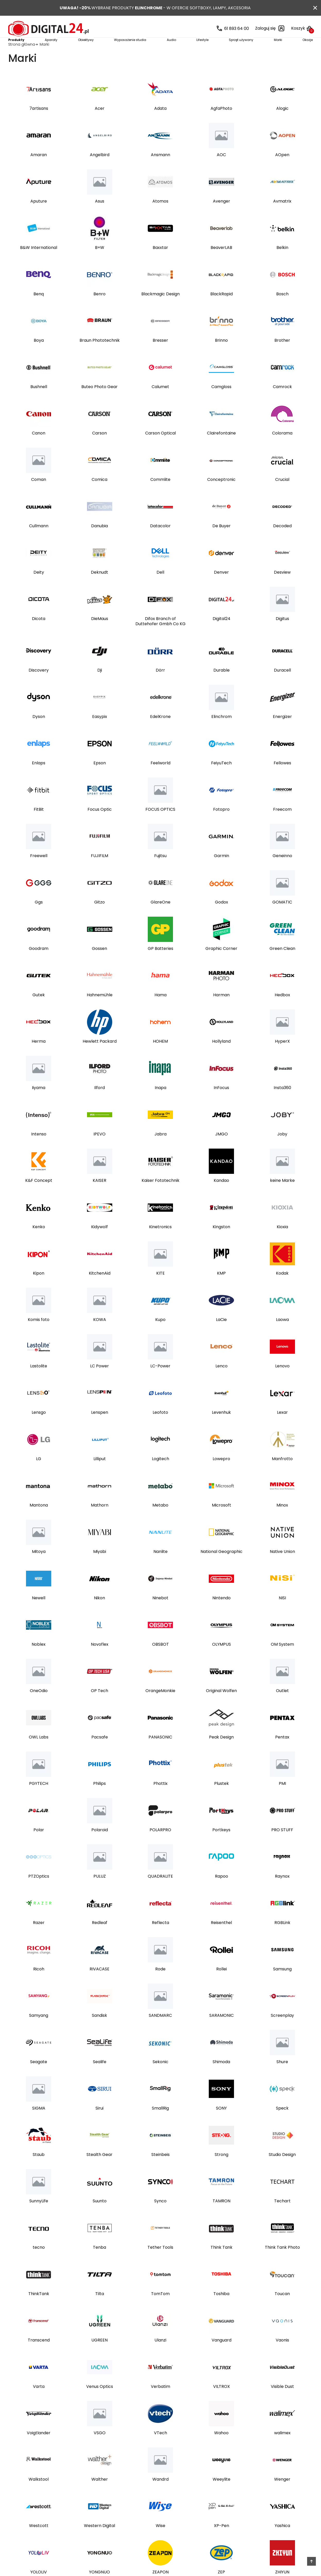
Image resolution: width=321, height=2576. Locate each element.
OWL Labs (38, 1752)
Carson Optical (160, 448)
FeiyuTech (221, 778)
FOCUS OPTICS (160, 824)
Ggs (39, 917)
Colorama (282, 448)
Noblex (39, 1659)
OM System (282, 1659)
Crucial (282, 495)
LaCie (221, 1335)
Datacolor (160, 541)
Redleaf (99, 1938)
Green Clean (282, 964)
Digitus (282, 634)
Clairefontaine (221, 448)
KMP (221, 1288)
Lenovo (282, 1381)
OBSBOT (160, 1659)
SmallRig (160, 2123)
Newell (38, 1613)
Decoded (282, 541)
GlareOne (160, 917)
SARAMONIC (221, 2031)
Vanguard (221, 2355)
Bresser (160, 355)
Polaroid (99, 1845)
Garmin (221, 871)
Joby (282, 1149)
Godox (221, 917)
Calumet (160, 402)
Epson (99, 778)
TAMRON (221, 2216)
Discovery (39, 685)
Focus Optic (100, 824)
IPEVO (99, 1149)
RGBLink (282, 1938)
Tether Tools (160, 2262)
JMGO (221, 1149)
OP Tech (99, 1706)
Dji (99, 685)
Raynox (282, 1891)
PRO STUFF (282, 1845)
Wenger (282, 2494)
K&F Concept (38, 1196)
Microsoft (221, 1520)
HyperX (282, 1056)
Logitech (160, 1474)
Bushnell (38, 402)
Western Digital (99, 2541)
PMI (282, 1799)
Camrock (282, 402)
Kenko (38, 1242)
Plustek (221, 1799)
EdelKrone (160, 732)
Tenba (99, 2262)
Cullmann (38, 541)
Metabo (160, 1520)
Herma (39, 1056)
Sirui (99, 2123)
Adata (160, 124)
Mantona (39, 1520)
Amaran (38, 170)
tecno (39, 2262)
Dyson (38, 732)
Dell (160, 587)
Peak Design (221, 1752)
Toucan (282, 2309)
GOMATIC (282, 917)
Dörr (160, 685)
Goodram (38, 964)
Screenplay (282, 2031)
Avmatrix (282, 216)
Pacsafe (99, 1752)
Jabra (160, 1149)
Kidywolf (99, 1242)
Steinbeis (160, 2170)
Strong (221, 2170)
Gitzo (99, 917)
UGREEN (99, 2355)
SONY (221, 2123)
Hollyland (221, 1056)
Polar (38, 1845)
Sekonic (160, 2077)
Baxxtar (160, 263)
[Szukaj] (144, 28)
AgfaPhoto (221, 124)
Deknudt (99, 587)
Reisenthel (221, 1938)
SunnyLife (38, 2216)
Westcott (38, 2541)
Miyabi (99, 1567)
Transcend (39, 2355)
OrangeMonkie (160, 1706)
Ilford (99, 1103)
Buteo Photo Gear (99, 402)
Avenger (221, 216)
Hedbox (282, 1010)
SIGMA (38, 2123)
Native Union (282, 1567)
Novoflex (99, 1659)
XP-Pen (221, 2541)
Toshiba (221, 2309)
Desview (282, 587)
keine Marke (282, 1196)
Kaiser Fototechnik (160, 1196)
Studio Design (282, 2170)
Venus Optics (99, 2402)
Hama (160, 1010)
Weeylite (221, 2494)
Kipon (38, 1288)
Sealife (99, 2077)
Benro (99, 309)
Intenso (38, 1149)
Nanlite (160, 1567)
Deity (38, 587)
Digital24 (221, 634)
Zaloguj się (270, 28)
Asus (99, 216)
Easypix (99, 732)
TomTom (160, 2309)
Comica (99, 495)
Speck (282, 2123)
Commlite (160, 495)
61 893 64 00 (232, 28)
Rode (160, 1984)
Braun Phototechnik (100, 355)
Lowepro (221, 1474)
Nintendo (221, 1613)
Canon (38, 448)
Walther (99, 2494)
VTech (160, 2448)
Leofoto (160, 1428)
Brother (282, 355)
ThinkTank (38, 2309)
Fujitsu (160, 871)
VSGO (100, 2448)
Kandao (221, 1196)
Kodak (282, 1288)
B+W (99, 263)
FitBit (39, 824)
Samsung (282, 1984)
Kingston (221, 1242)
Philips (99, 1799)
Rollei (221, 1984)
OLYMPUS (221, 1659)
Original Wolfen (221, 1706)
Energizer (282, 732)
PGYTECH (38, 1799)
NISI (282, 1613)
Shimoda (221, 2077)
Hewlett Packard (100, 1056)
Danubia (99, 541)
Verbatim (160, 2402)
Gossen (99, 964)
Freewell (38, 871)
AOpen (282, 170)
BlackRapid (221, 309)
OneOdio (39, 1706)
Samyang (38, 2031)
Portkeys (221, 1845)
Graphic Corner (221, 964)
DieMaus (99, 634)
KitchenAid (99, 1288)
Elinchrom (221, 732)
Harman (221, 1010)
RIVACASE (99, 1984)
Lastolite (38, 1381)
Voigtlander (38, 2448)
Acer (100, 124)
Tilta (99, 2309)
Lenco (221, 1381)
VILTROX (221, 2402)
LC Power (99, 1381)
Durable (221, 685)
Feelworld (160, 778)
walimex (282, 2448)
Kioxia (282, 1242)
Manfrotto (282, 1474)
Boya (39, 355)
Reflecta (160, 1938)
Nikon (99, 1613)
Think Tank (221, 2262)
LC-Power (160, 1381)
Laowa (282, 1335)
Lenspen (99, 1428)
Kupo (160, 1335)
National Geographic (221, 1567)
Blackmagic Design (160, 309)
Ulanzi (160, 2355)
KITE (160, 1288)
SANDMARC (160, 2031)
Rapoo (221, 1891)
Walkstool (39, 2494)
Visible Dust (282, 2402)
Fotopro (221, 824)
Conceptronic (221, 495)
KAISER (99, 1196)
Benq (38, 309)
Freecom (282, 824)
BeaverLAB (221, 263)
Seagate (38, 2077)
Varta (39, 2402)
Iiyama (38, 1103)
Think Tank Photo (282, 2262)
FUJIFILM (99, 871)
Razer (39, 1938)
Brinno (221, 355)
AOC (221, 170)
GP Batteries (160, 964)
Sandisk (99, 2031)
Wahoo (221, 2448)
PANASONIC (160, 1752)
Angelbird (99, 170)
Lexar (282, 1428)
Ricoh (38, 1984)
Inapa (160, 1103)
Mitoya (39, 1567)
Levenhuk (221, 1428)
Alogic (282, 124)
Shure (282, 2077)
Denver (221, 587)
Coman (38, 495)
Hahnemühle (99, 1010)
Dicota (38, 634)
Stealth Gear (99, 2170)
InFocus (221, 1103)
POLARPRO (160, 1845)
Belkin (282, 263)
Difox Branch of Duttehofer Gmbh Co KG (160, 637)
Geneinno (282, 871)
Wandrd (160, 2494)
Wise (160, 2541)
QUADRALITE (160, 1891)
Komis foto (38, 1335)
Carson (99, 448)
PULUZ (99, 1891)
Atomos (160, 216)
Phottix (160, 1799)
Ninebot (160, 1613)
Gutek (38, 1010)
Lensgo (39, 1428)
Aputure (38, 216)
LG (38, 1474)
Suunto (100, 2216)
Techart (282, 2216)
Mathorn (99, 1520)
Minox (282, 1520)
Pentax (282, 1752)
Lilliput (99, 1474)
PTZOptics (38, 1891)
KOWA (99, 1335)
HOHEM (160, 1056)
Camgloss (221, 402)
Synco (160, 2216)
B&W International (38, 263)
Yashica (282, 2541)
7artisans (38, 124)
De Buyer (221, 541)
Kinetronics (160, 1242)
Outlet (282, 1706)
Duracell (282, 685)
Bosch (282, 309)
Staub (39, 2170)
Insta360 (282, 1103)
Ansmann (160, 170)
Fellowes (282, 778)
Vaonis (282, 2355)
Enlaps (38, 778)
